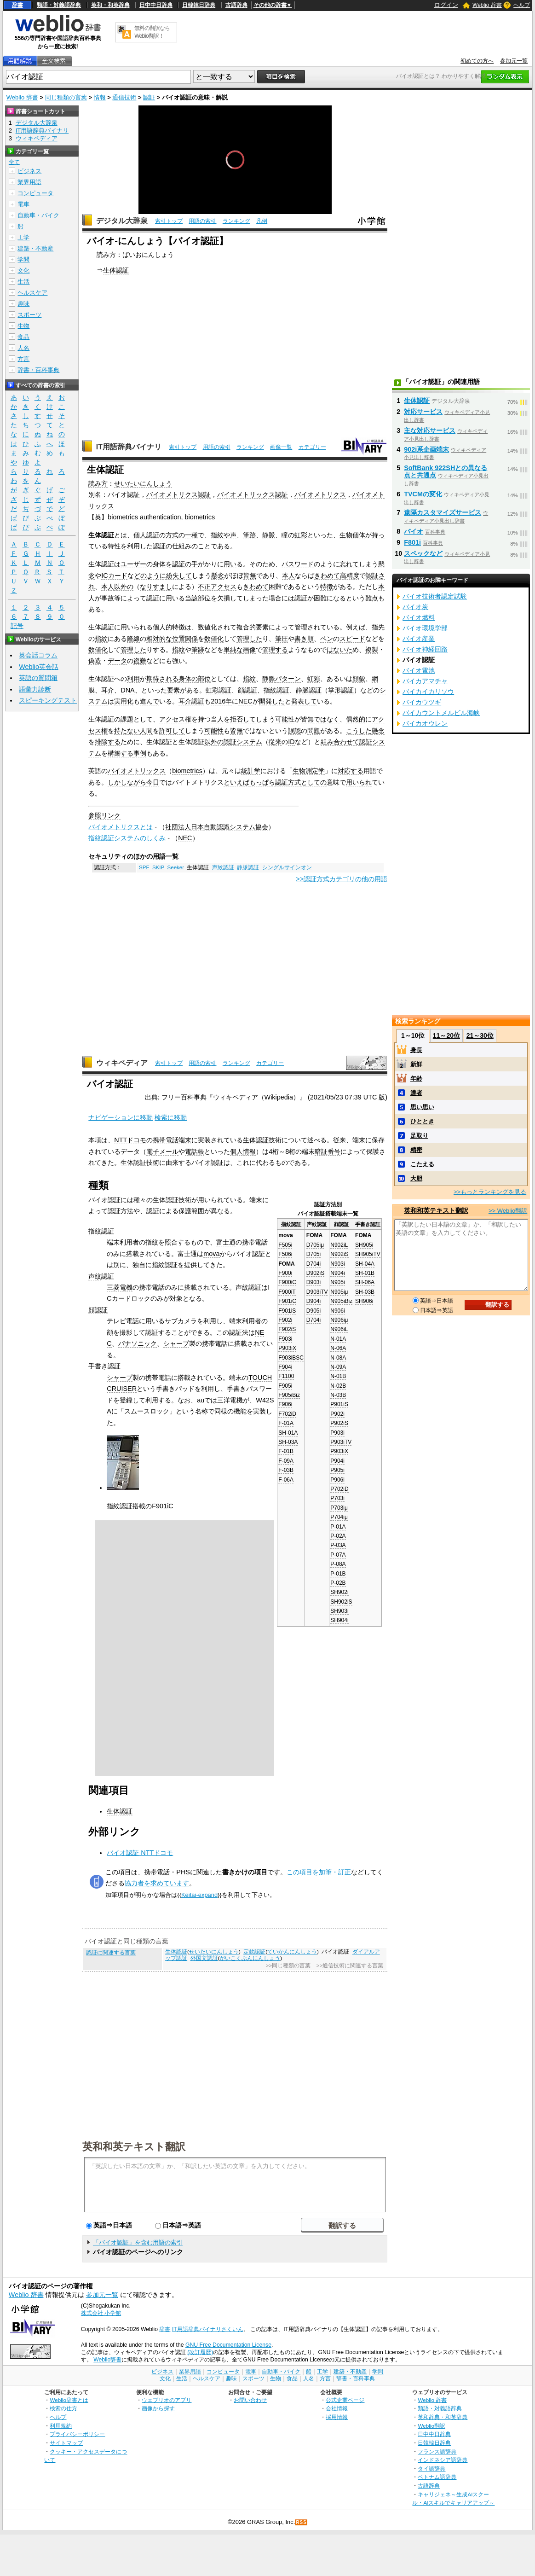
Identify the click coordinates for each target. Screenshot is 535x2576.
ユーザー (133, 564)
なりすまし (156, 586)
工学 (23, 237)
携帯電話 (165, 1140)
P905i (337, 1470)
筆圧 (281, 638)
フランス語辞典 (437, 2451)
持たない (127, 730)
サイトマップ (66, 2443)
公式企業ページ (345, 2400)
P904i (337, 1461)
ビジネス (29, 171)
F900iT (286, 1292)
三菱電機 (119, 1287)
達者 (416, 1092)
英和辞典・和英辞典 (442, 2417)
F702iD (287, 1414)
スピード (352, 638)
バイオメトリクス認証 (178, 494)
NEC (245, 701)
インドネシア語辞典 (442, 2460)
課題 (127, 719)
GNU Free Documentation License (228, 2345)
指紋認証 (276, 690)
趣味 (23, 303)
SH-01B (364, 1273)
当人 (217, 719)
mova (211, 1253)
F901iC (287, 1301)
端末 (184, 1140)
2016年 (221, 701)
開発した (272, 701)
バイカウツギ (422, 702)
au (200, 1400)
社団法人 (178, 827)
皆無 (249, 575)
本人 (288, 575)
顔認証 (247, 690)
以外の (123, 586)
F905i (285, 1386)
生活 (23, 281)
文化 (23, 270)
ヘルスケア (32, 292)
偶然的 (355, 719)
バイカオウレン (425, 723)
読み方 (98, 483)
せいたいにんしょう (143, 483)
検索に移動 (171, 1117)
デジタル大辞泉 (122, 221)
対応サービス (423, 411)
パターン (288, 678)
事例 (139, 753)
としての (314, 782)
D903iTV (317, 1292)
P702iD (339, 1489)
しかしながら (127, 782)
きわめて (327, 575)
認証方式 (288, 782)
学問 (23, 259)
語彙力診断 (35, 689)
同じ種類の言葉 (66, 97)
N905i (337, 1282)
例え (352, 627)
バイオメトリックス (137, 770)
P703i (337, 1498)
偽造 (94, 660)
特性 (114, 546)
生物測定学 (309, 770)
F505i (285, 1245)
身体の (188, 678)
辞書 (17, 5)
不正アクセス (217, 586)
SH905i (364, 1245)
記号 (17, 626)
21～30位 (480, 1035)
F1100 (286, 1376)
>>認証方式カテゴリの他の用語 (341, 879)
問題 (313, 730)
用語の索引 (202, 221)
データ (117, 660)
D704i (313, 1264)
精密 (416, 1149)
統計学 (250, 770)
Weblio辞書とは (69, 2400)
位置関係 (185, 638)
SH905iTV (367, 1254)
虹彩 (300, 535)
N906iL (339, 1329)
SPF (144, 867)
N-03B (338, 1395)
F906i (285, 1404)
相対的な (159, 638)
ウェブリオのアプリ (166, 2400)
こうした (359, 730)
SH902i (339, 1592)
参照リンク (104, 815)
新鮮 (416, 1064)
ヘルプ (521, 5)
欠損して (230, 598)
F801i (412, 542)
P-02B (337, 1583)
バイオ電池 (419, 670)
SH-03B (364, 1292)
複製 (371, 649)
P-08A (337, 1564)
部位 (204, 598)
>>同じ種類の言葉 (287, 1965)
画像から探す (158, 2408)
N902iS (339, 1254)
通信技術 (124, 97)
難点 (371, 598)
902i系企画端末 (426, 449)
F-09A (285, 1461)
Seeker (175, 867)
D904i (313, 1301)
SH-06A (364, 1282)
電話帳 (194, 1151)
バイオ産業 (419, 638)
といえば (236, 782)
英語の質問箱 (38, 677)
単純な (233, 649)
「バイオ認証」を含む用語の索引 (138, 2242)
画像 (249, 649)
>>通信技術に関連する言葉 (349, 1965)
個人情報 (243, 1151)
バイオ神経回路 (425, 649)
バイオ (413, 531)
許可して (172, 730)
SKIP (158, 867)
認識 (223, 827)
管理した (249, 638)
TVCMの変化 (423, 494)
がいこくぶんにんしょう (249, 1958)
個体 (358, 535)
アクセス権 (175, 719)
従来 (275, 741)
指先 (378, 627)
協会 (261, 827)
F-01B (285, 1451)
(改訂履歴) (200, 2352)
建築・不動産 (35, 248)
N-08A (338, 1358)
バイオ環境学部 (425, 628)
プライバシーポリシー (77, 2434)
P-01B (337, 1573)
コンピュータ (35, 193)
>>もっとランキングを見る (490, 1191)
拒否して (243, 719)
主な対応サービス (429, 430)
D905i (313, 1311)
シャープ (176, 1343)
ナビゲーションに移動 (120, 1117)
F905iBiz (289, 1395)
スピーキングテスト (48, 700)
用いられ (359, 782)
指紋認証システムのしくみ (127, 838)
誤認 (294, 730)
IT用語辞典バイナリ (128, 447)
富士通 (226, 1242)
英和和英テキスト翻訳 (133, 2146)
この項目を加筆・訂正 (319, 1872)
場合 (275, 598)
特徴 (326, 586)
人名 (23, 347)
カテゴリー (312, 447)
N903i (337, 1264)
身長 (416, 1050)
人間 (146, 730)
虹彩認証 (218, 690)
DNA (127, 690)
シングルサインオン (287, 867)
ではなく (326, 719)
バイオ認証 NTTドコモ (140, 1852)
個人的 (162, 627)
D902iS (315, 1273)
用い (230, 564)
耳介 (107, 690)
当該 (191, 598)
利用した (140, 546)
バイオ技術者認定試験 (435, 596)
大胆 (416, 1178)
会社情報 (337, 2408)
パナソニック (137, 1343)
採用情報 (337, 2417)
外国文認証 (204, 1958)
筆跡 (249, 535)
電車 (23, 204)
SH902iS (341, 1602)
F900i (285, 1273)
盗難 (139, 660)
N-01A (338, 1339)
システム (242, 827)
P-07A (337, 1555)
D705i (313, 1254)
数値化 (207, 627)
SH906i (364, 1301)
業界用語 (29, 182)
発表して (304, 701)
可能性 (284, 719)
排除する (108, 741)
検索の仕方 (63, 2408)
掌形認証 (341, 690)
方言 (23, 358)
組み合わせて (340, 741)
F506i (285, 1254)
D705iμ (315, 1245)
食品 (23, 336)
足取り (419, 1135)
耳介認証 (191, 701)
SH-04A (364, 1264)
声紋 (94, 1276)
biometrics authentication (144, 517)
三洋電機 (230, 1400)
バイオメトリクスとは (120, 827)
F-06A (285, 1480)
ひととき (422, 1121)
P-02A (337, 1536)
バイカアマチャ (425, 681)
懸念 (217, 575)
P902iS (339, 1423)
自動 (210, 827)
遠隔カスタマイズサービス (442, 512)
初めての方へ (477, 61)
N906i (337, 1311)
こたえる (422, 1164)
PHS (183, 1872)
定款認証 (254, 1951)
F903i (285, 1339)
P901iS (339, 1404)
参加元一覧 (514, 61)
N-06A (338, 1348)
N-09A (338, 1367)
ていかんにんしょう (292, 1951)
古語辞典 (236, 5)
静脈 (268, 535)
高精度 (349, 575)
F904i (285, 1367)
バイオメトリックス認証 (252, 494)
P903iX (287, 1348)
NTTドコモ (130, 1140)
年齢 (416, 1078)
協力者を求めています (157, 1883)
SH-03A (288, 1442)
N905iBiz (341, 1301)
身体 (159, 564)
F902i (285, 1320)
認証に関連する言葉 (111, 1952)
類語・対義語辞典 (59, 5)
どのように (150, 575)
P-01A (337, 1527)
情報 (100, 97)
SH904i (339, 1620)
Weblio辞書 (107, 2359)
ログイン (446, 4)
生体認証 (116, 270)
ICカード (114, 575)
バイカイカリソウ (428, 691)
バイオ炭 (415, 607)
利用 (133, 678)
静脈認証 (309, 690)
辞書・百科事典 (38, 369)
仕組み (181, 546)
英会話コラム (38, 655)
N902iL (339, 1245)
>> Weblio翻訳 (508, 1210)
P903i (337, 1433)
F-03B (285, 1470)
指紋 (217, 535)
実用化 (123, 701)
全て (14, 162)
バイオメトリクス (320, 494)
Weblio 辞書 (487, 5)
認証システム (243, 741)
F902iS (287, 1329)
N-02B (338, 1386)
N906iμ (339, 1320)
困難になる (330, 598)
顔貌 (358, 678)
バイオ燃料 (419, 617)
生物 (345, 535)
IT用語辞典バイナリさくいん (207, 2329)
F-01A (285, 1423)
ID (291, 741)
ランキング (236, 221)
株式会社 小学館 (101, 2313)
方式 (172, 535)
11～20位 (446, 1035)
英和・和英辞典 (110, 5)
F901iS (287, 1311)
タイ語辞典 (431, 2468)
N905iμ (339, 1292)
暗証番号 (327, 1151)
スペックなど (423, 553)
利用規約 (61, 2426)
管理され (307, 627)
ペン (326, 638)
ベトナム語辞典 (437, 2477)
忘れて (349, 564)
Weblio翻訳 (431, 2426)
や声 (230, 535)
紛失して (179, 575)
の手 (191, 564)
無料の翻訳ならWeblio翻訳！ (152, 32)
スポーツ (29, 314)
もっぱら (262, 782)
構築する (120, 753)
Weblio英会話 (38, 666)
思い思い (422, 1107)
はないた (339, 649)
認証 (149, 97)
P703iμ (339, 1508)
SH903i (339, 1611)
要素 (262, 627)
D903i (313, 1282)
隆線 (133, 638)
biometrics (200, 517)
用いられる (137, 627)
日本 (197, 827)
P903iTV (340, 1442)
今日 (152, 782)
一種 (191, 535)
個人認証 (146, 535)
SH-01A (288, 1433)
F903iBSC (291, 1358)
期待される (162, 678)
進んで (149, 701)
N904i (337, 1273)
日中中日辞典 (156, 5)
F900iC (287, 1282)
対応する (350, 770)
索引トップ (169, 221)
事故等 (111, 598)
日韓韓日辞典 (198, 5)
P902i (337, 1414)
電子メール (162, 1151)
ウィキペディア (122, 1063)
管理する (275, 649)
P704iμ (339, 1517)
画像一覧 (281, 447)
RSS (301, 2522)
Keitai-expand (199, 1894)
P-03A (337, 1545)
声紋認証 (223, 867)
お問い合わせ (250, 2400)
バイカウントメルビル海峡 (441, 712)
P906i (337, 1480)
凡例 (261, 221)
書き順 (304, 638)
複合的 (246, 627)
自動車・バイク (38, 215)
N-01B (338, 1376)
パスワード (298, 564)
